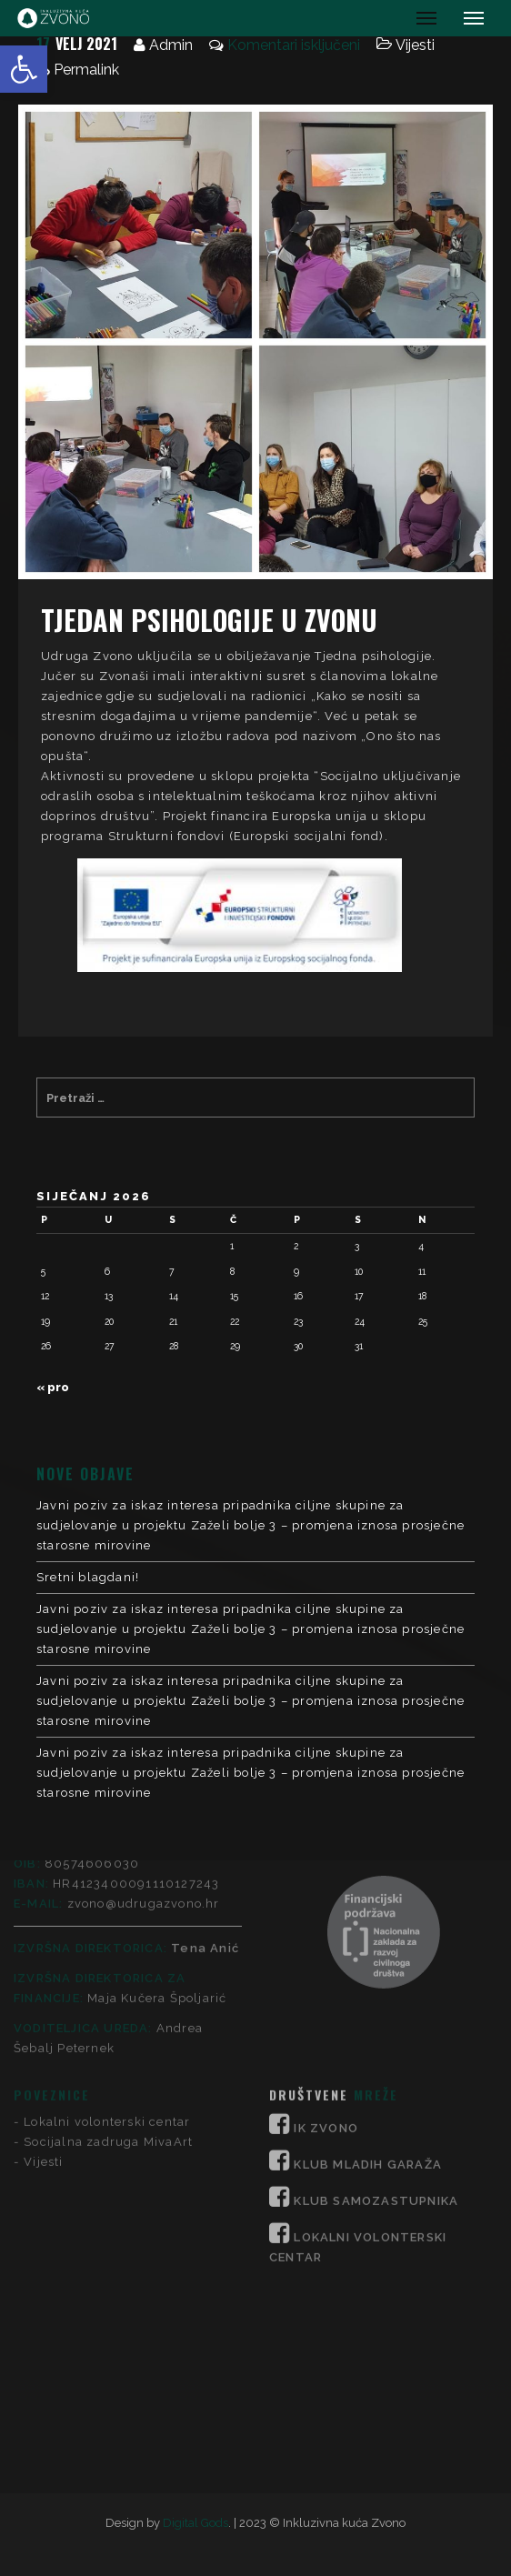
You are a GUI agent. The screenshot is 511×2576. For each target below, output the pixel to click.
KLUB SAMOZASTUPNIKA (376, 2037)
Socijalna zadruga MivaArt (108, 1978)
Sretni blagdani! (87, 1577)
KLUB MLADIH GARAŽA (368, 2001)
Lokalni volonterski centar (107, 1958)
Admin (171, 45)
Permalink (86, 69)
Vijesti (415, 45)
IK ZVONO (326, 1964)
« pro (52, 1387)
